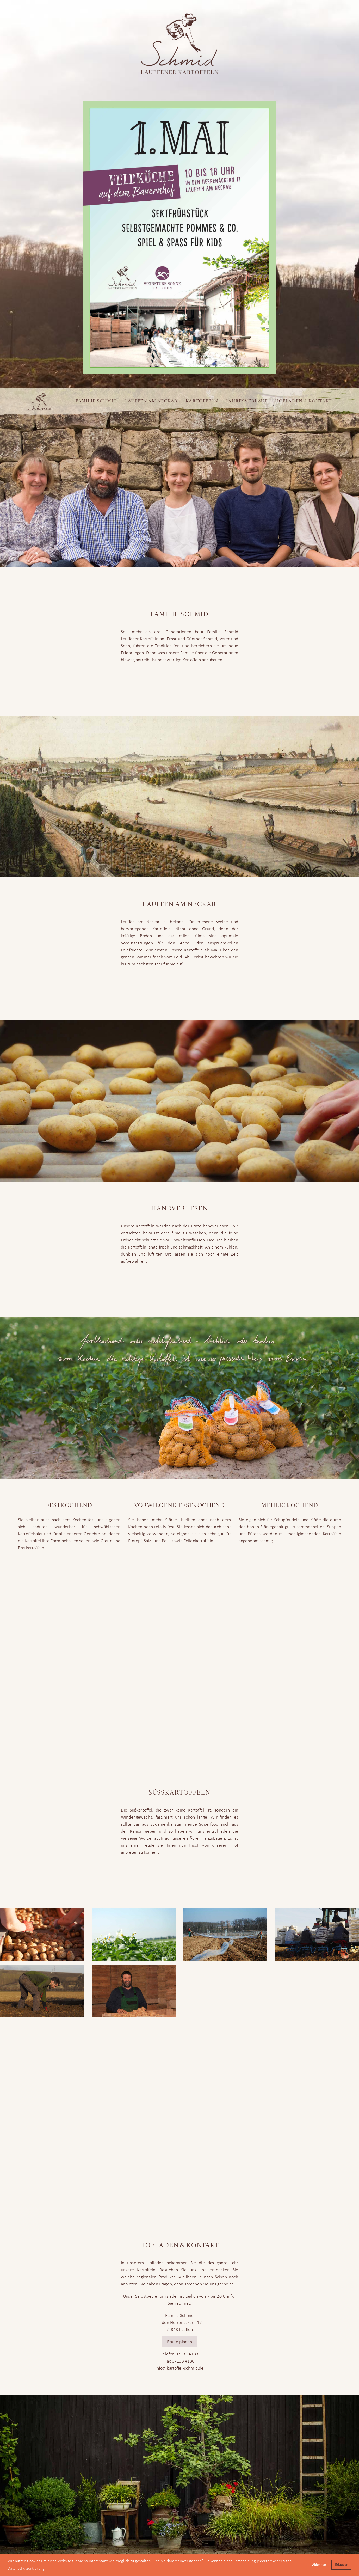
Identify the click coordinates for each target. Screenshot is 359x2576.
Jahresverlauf (246, 401)
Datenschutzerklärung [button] (26, 2569)
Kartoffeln (202, 401)
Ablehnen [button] (319, 2565)
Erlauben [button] (341, 2565)
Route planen (179, 2342)
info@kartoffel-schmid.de (179, 2368)
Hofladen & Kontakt (303, 401)
